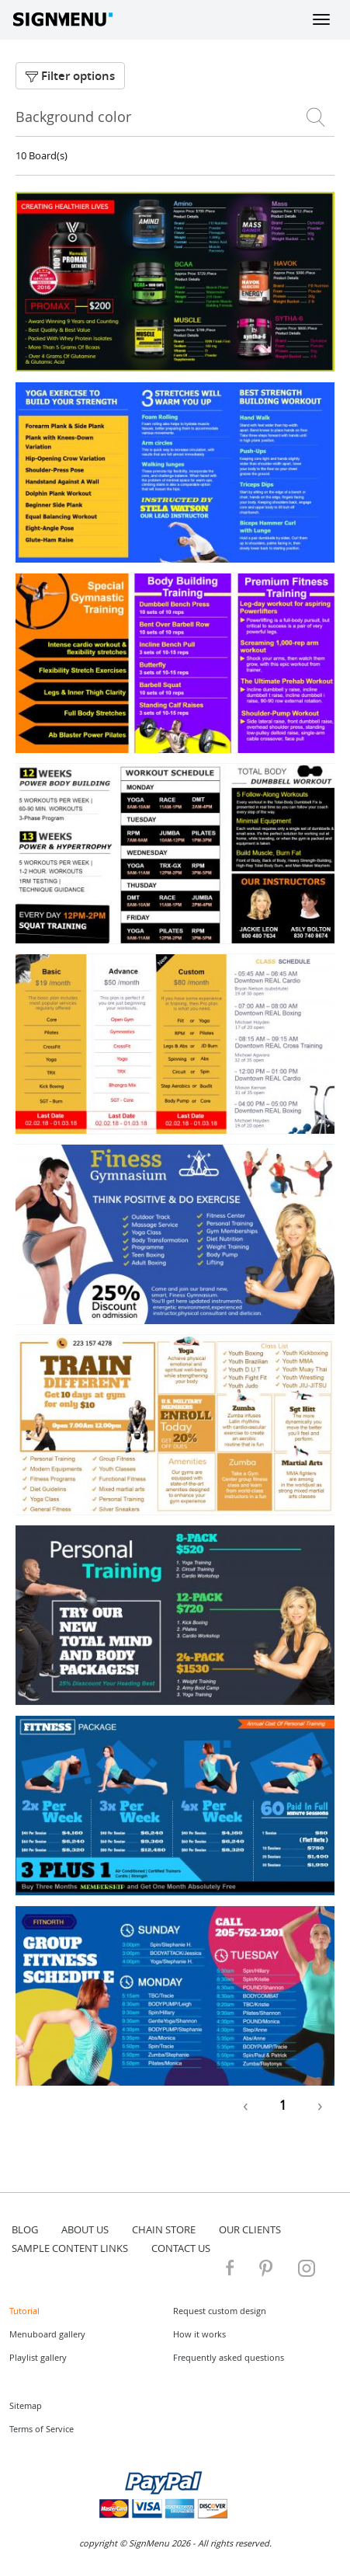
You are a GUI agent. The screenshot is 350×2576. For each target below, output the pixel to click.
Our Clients (250, 2229)
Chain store (164, 2229)
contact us (180, 2248)
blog (25, 2229)
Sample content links (70, 2248)
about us (85, 2229)
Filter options (70, 76)
